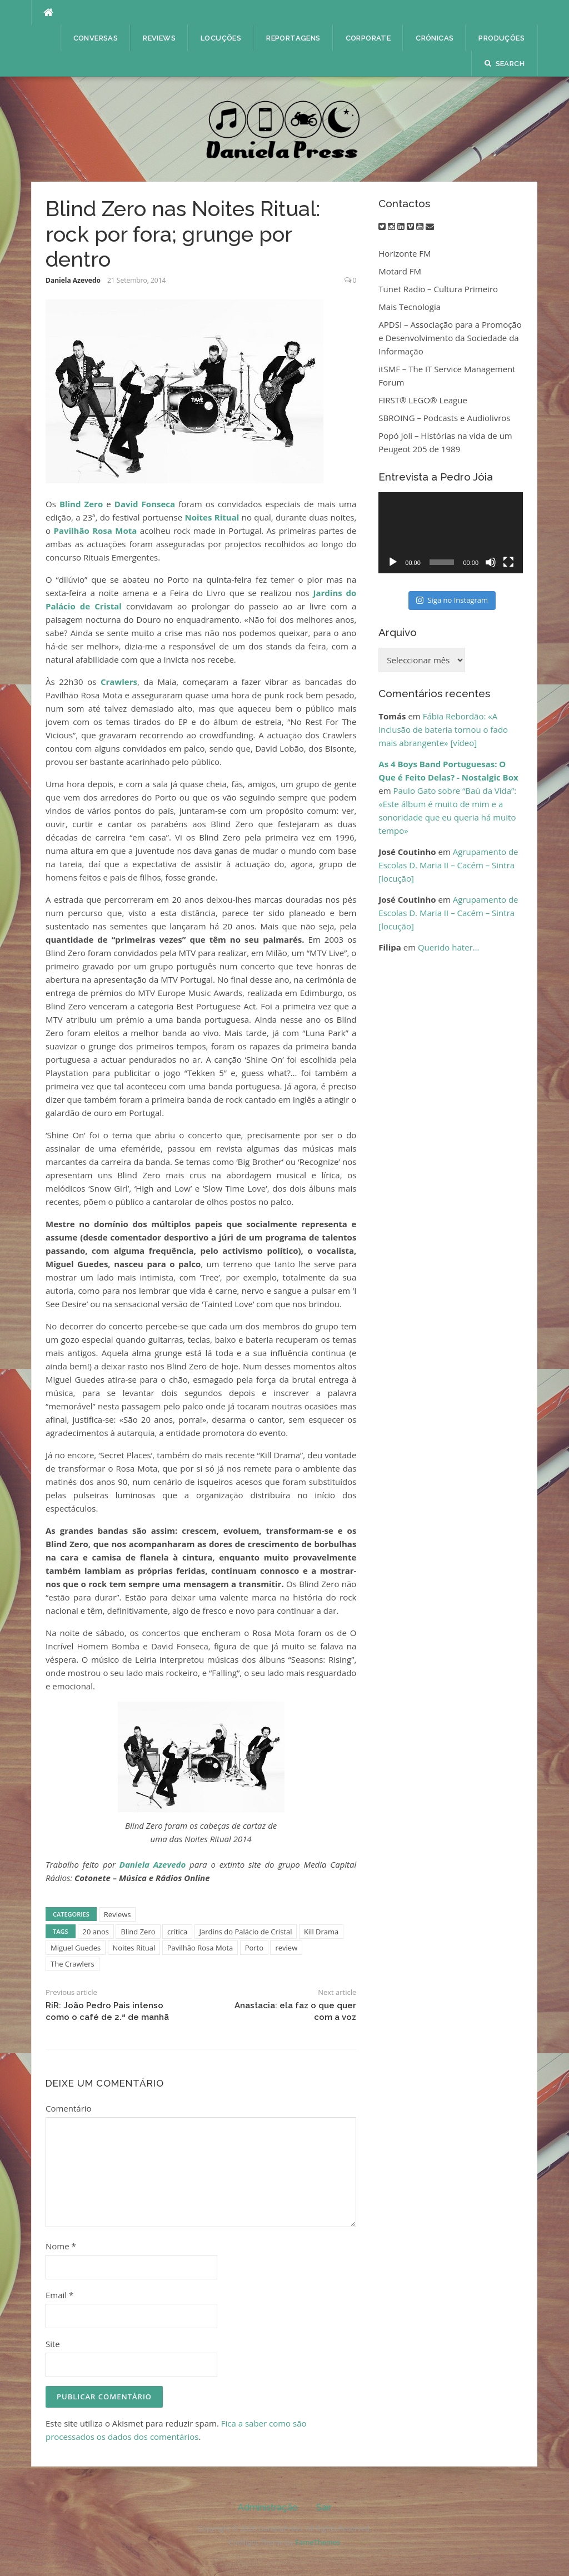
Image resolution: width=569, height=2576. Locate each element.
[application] (450, 532)
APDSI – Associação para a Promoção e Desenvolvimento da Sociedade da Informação (449, 338)
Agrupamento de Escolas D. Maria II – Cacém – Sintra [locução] (448, 865)
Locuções (221, 38)
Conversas (95, 38)
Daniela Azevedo (73, 280)
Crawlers (119, 681)
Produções (501, 38)
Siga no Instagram (452, 600)
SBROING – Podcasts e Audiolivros (444, 417)
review (286, 1948)
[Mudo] (490, 562)
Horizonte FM (404, 253)
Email (59, 2294)
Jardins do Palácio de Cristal (245, 1932)
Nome (61, 2246)
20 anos (96, 1932)
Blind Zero (81, 503)
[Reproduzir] (392, 562)
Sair (323, 2507)
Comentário (69, 2108)
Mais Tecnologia (409, 306)
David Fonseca (144, 503)
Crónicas (434, 38)
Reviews (159, 38)
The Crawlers (72, 1964)
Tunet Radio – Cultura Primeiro (438, 288)
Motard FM (399, 271)
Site (53, 2343)
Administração (268, 2507)
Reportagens (293, 38)
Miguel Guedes (76, 1948)
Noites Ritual (212, 517)
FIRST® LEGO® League (422, 400)
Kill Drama (321, 1932)
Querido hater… (448, 947)
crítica (177, 1932)
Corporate (368, 38)
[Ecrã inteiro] (508, 562)
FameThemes (317, 2542)
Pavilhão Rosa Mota (95, 530)
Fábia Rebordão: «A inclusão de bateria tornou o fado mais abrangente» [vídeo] (443, 729)
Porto (254, 1948)
